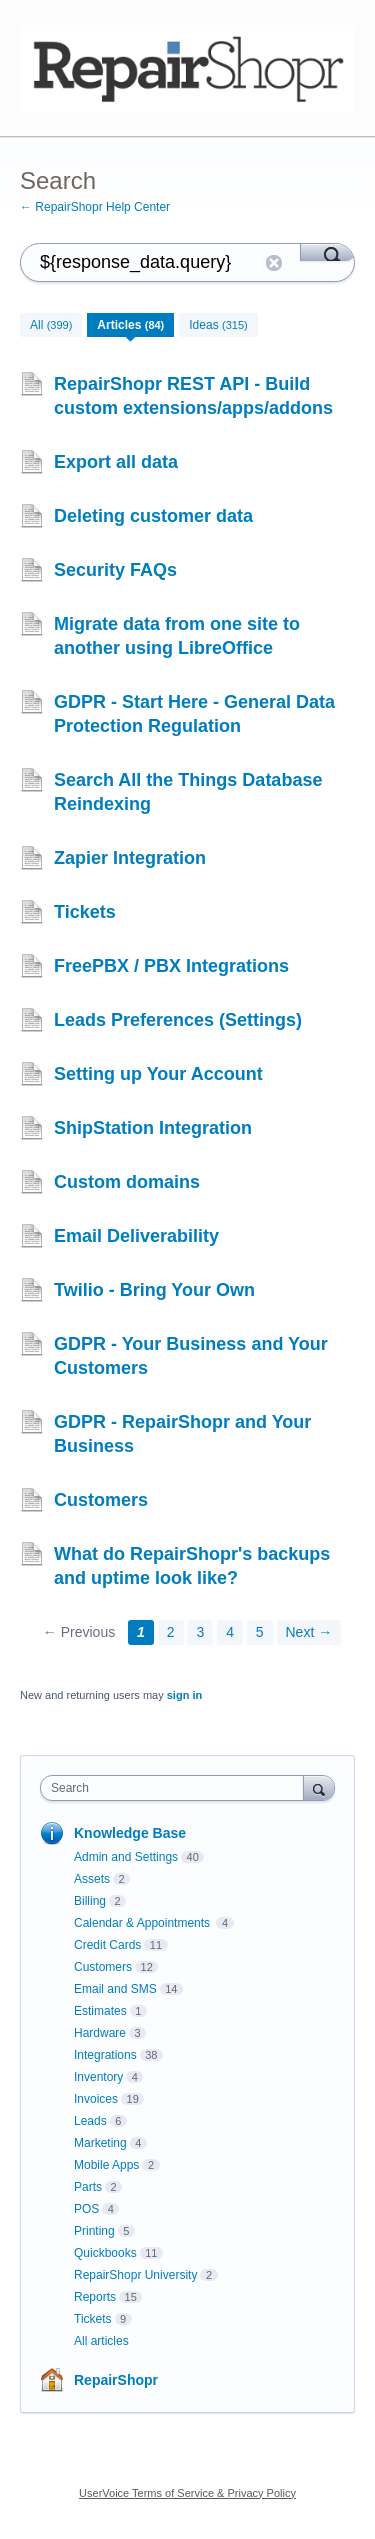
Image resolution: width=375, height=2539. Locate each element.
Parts (88, 2187)
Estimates (100, 2011)
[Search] (327, 252)
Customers (101, 1500)
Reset (274, 263)
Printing (94, 2231)
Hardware (100, 2033)
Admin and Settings (126, 1857)
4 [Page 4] (230, 1632)
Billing (90, 1901)
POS (86, 2209)
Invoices (96, 2099)
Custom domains (127, 1182)
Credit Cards (107, 1945)
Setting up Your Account (158, 1074)
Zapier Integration (130, 858)
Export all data (116, 462)
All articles (101, 2341)
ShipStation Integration (153, 1128)
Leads (90, 2121)
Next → (309, 1632)
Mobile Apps (106, 2165)
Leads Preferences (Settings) (178, 1020)
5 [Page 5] (260, 1632)
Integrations (105, 2055)
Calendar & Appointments (143, 1923)
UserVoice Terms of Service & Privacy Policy (187, 2493)
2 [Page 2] (171, 1632)
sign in (184, 1695)
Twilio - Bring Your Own (154, 1290)
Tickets (85, 912)
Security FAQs (115, 570)
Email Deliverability (136, 1236)
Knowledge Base (130, 1833)
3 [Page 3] (200, 1632)
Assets (92, 1879)
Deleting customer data (153, 516)
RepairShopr (116, 2380)
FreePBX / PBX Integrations (171, 966)
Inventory (98, 2077)
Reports (95, 2297)
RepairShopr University (135, 2275)
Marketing (100, 2143)
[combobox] (176, 1788)
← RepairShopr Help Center (95, 207)
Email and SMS (115, 1989)
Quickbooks (105, 2253)
